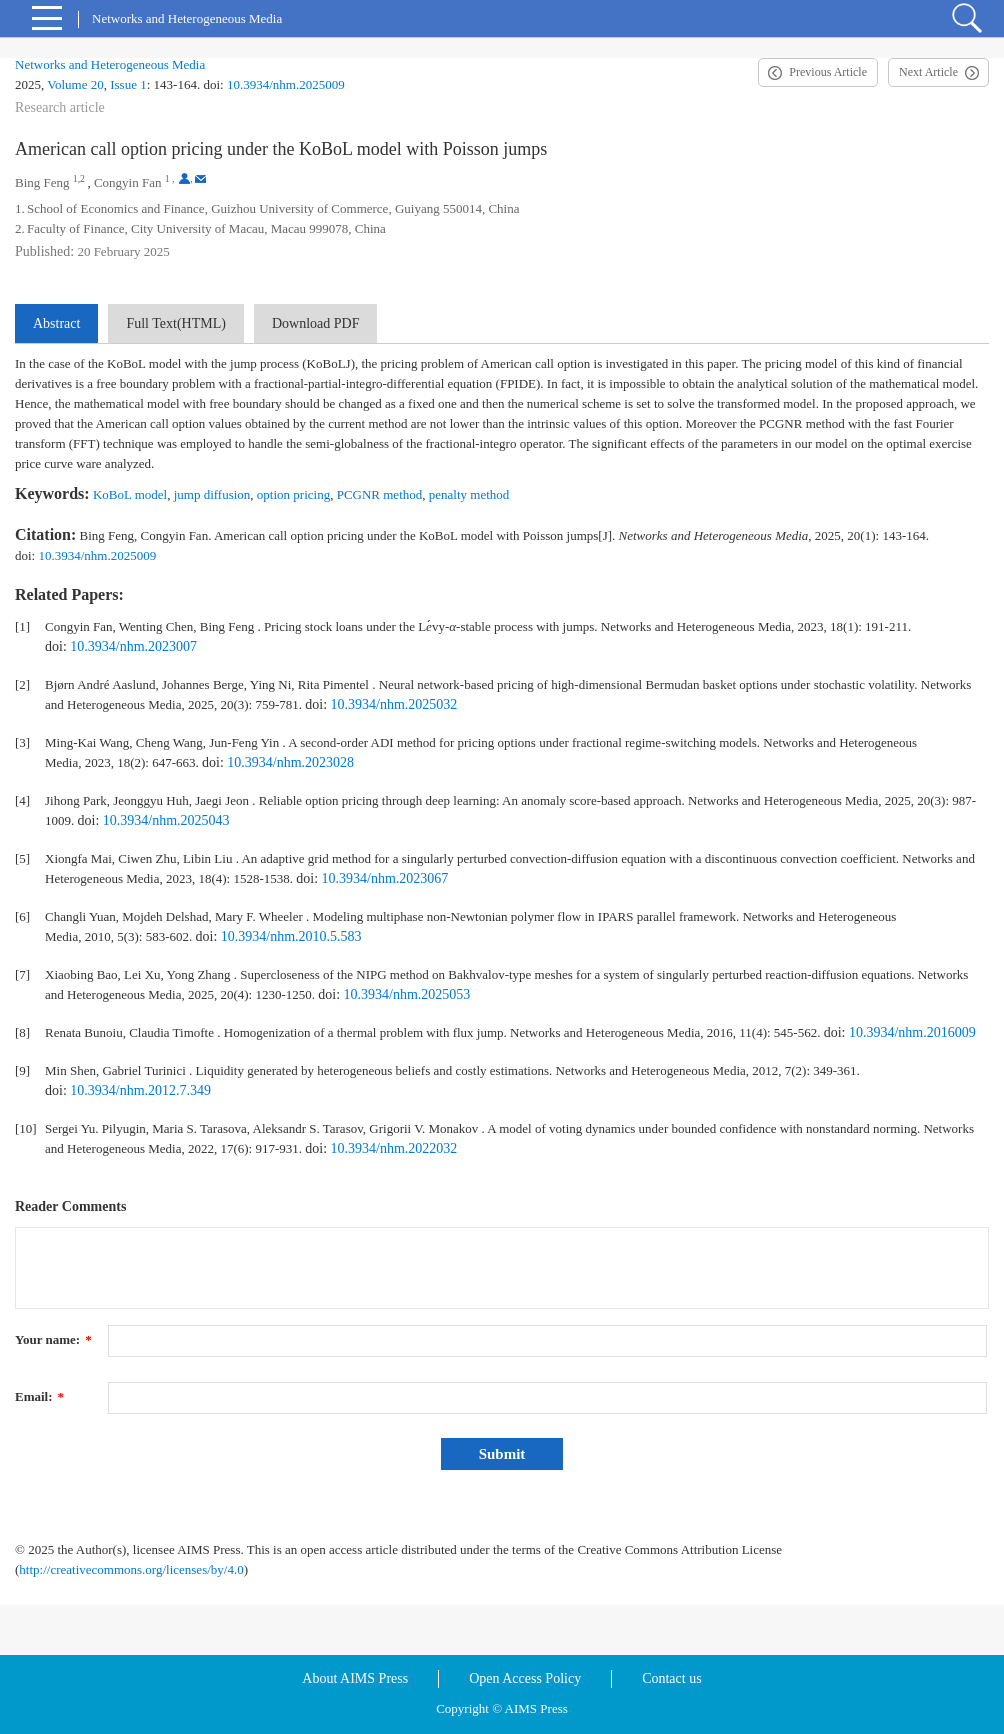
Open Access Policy (525, 1678)
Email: (39, 1396)
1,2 (79, 178)
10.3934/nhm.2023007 (133, 646)
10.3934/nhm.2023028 (290, 762)
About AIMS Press (355, 1678)
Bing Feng (42, 182)
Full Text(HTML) (175, 323)
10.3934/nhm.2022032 (394, 1148)
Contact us (672, 1678)
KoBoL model (130, 494)
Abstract (56, 323)
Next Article (928, 72)
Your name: (53, 1339)
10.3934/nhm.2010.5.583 (291, 936)
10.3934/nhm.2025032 (394, 704)
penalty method (469, 494)
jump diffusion (212, 494)
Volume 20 (75, 84)
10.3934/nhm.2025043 (166, 820)
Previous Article (828, 72)
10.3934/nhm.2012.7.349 (140, 1090)
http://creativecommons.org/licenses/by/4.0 (131, 1569)
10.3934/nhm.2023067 (385, 878)
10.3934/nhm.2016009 (912, 1032)
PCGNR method (380, 494)
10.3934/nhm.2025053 (407, 994)
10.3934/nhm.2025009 (286, 84)
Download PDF (316, 323)
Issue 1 (128, 84)
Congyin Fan (128, 182)
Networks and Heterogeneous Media (110, 64)
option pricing (293, 494)
